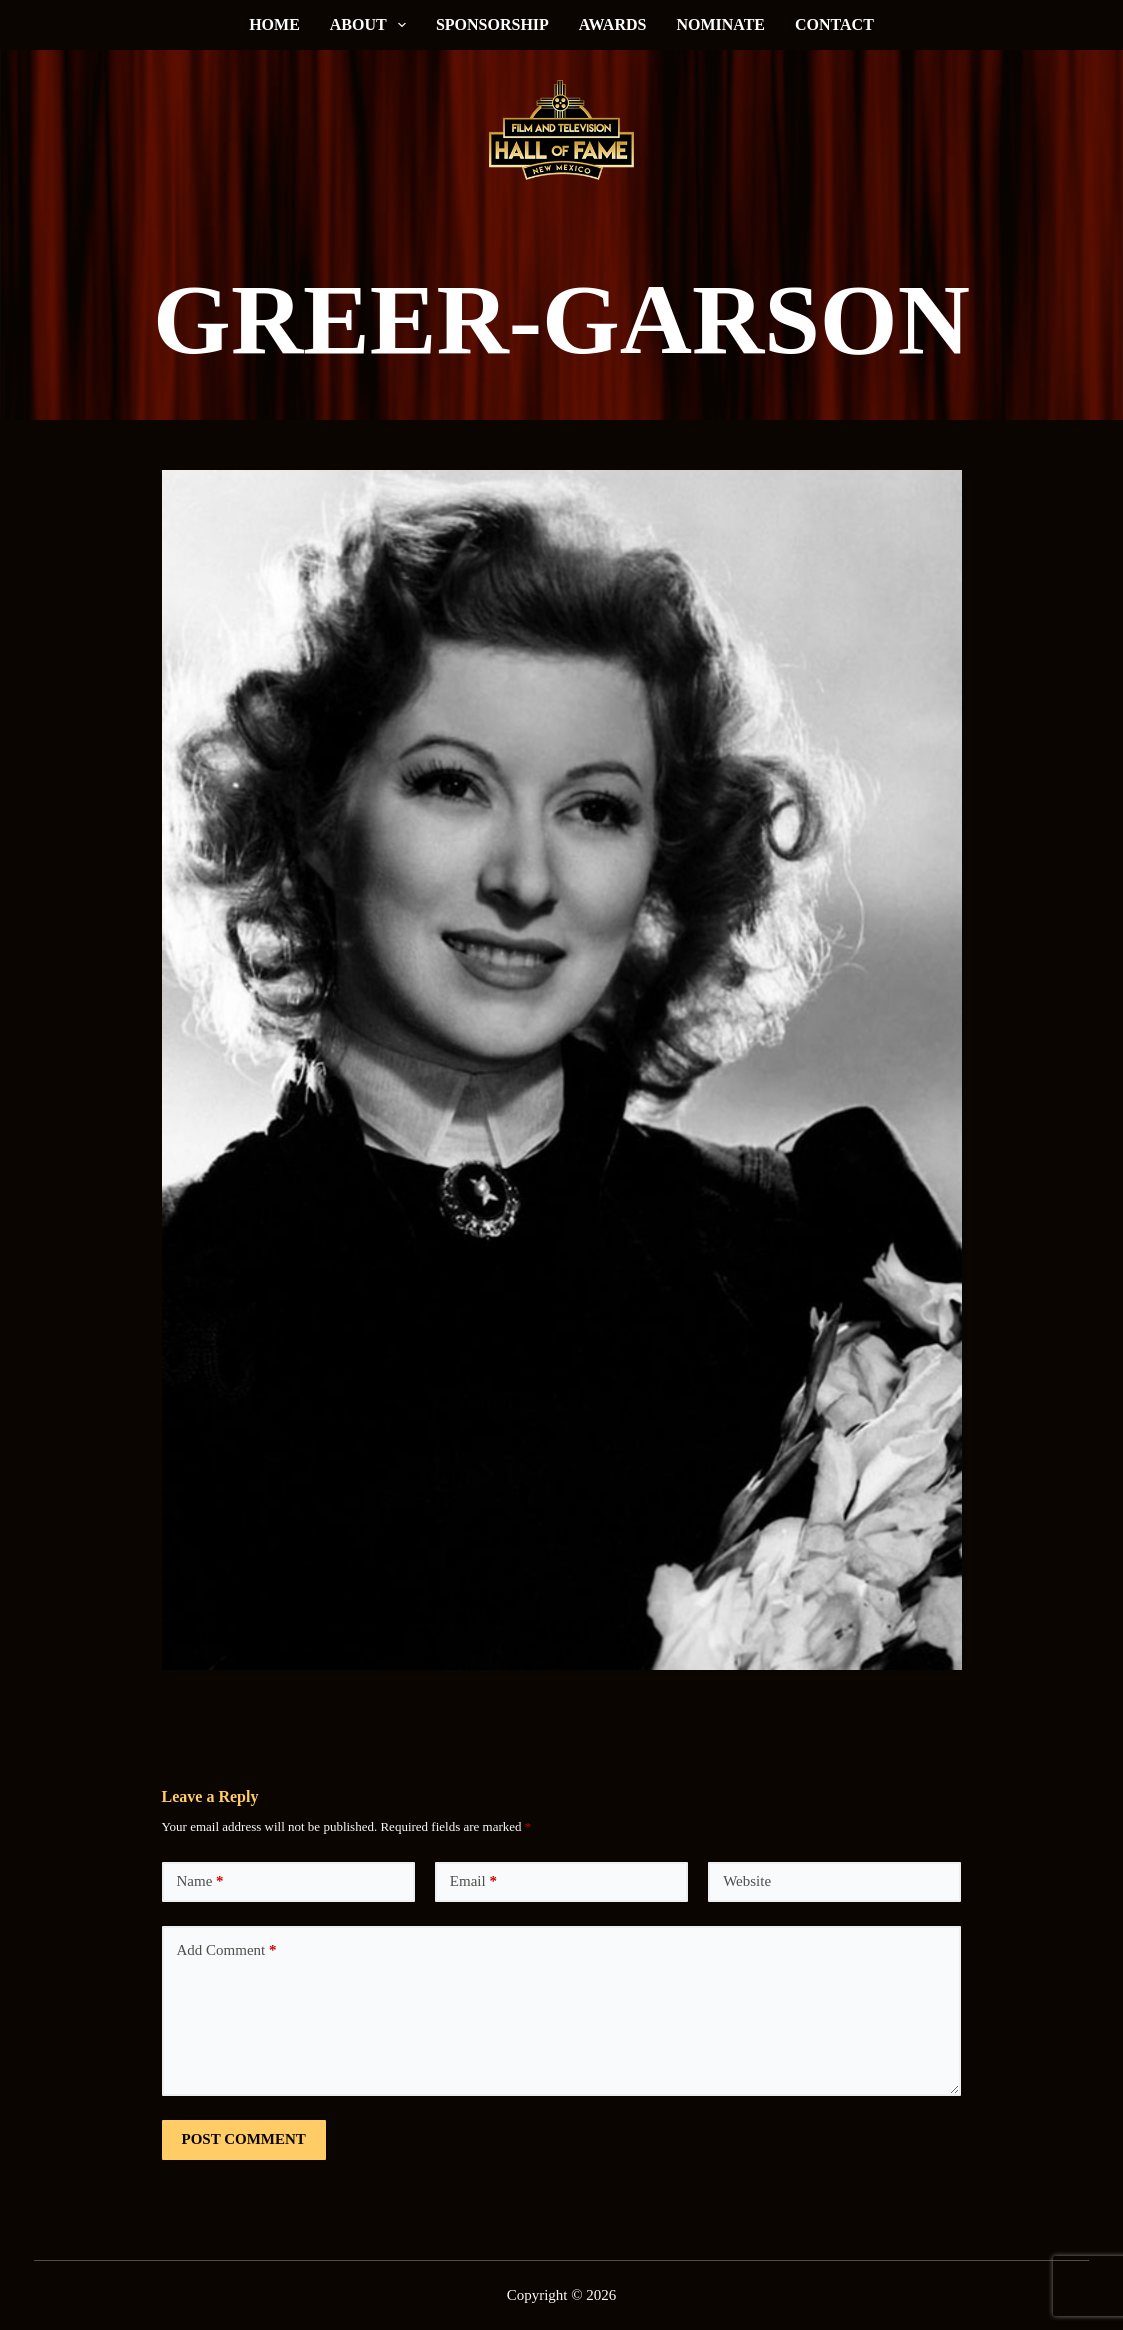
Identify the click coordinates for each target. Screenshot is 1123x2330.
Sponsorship (492, 24)
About (372, 25)
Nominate (720, 24)
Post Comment (244, 2139)
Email (473, 1881)
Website (747, 1881)
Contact (834, 24)
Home (274, 24)
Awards (613, 24)
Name (200, 1881)
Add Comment (227, 1950)
